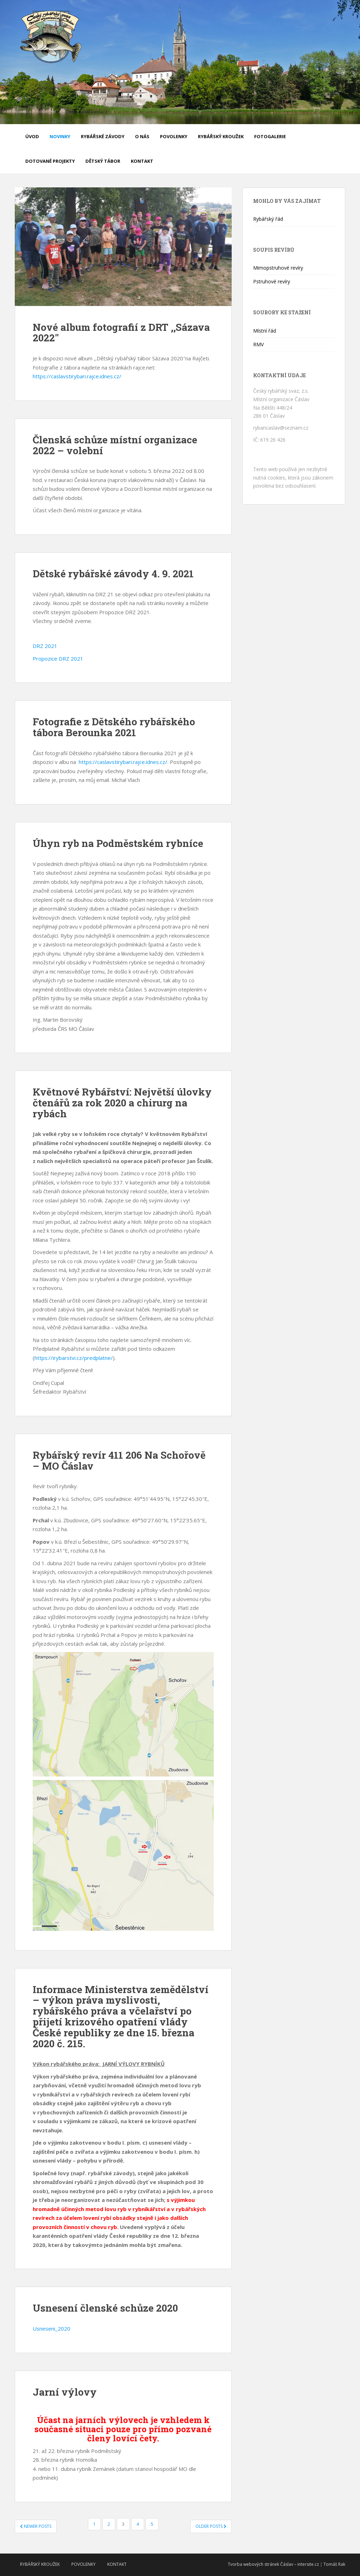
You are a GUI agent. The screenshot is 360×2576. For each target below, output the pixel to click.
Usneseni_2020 (51, 2328)
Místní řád (264, 330)
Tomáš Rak (334, 2564)
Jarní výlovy (65, 2391)
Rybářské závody (102, 136)
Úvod (32, 136)
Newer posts (35, 2526)
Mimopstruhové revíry (278, 267)
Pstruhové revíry (271, 281)
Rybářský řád (268, 219)
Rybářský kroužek (221, 136)
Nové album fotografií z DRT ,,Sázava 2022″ (121, 333)
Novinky (60, 136)
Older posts (210, 2526)
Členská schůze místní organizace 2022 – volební (115, 445)
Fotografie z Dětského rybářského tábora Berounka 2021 (114, 727)
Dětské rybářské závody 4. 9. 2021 (113, 573)
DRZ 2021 (45, 645)
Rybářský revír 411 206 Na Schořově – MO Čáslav (119, 1460)
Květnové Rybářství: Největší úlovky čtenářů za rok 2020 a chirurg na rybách (122, 1102)
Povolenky (173, 136)
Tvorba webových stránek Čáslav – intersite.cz (273, 2564)
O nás (142, 136)
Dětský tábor (102, 161)
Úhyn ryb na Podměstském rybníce (118, 843)
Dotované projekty (50, 161)
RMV (258, 344)
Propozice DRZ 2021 (58, 658)
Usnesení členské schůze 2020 (105, 2307)
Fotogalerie (270, 136)
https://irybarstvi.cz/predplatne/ (73, 1357)
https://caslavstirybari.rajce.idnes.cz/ (77, 376)
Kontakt (142, 161)
